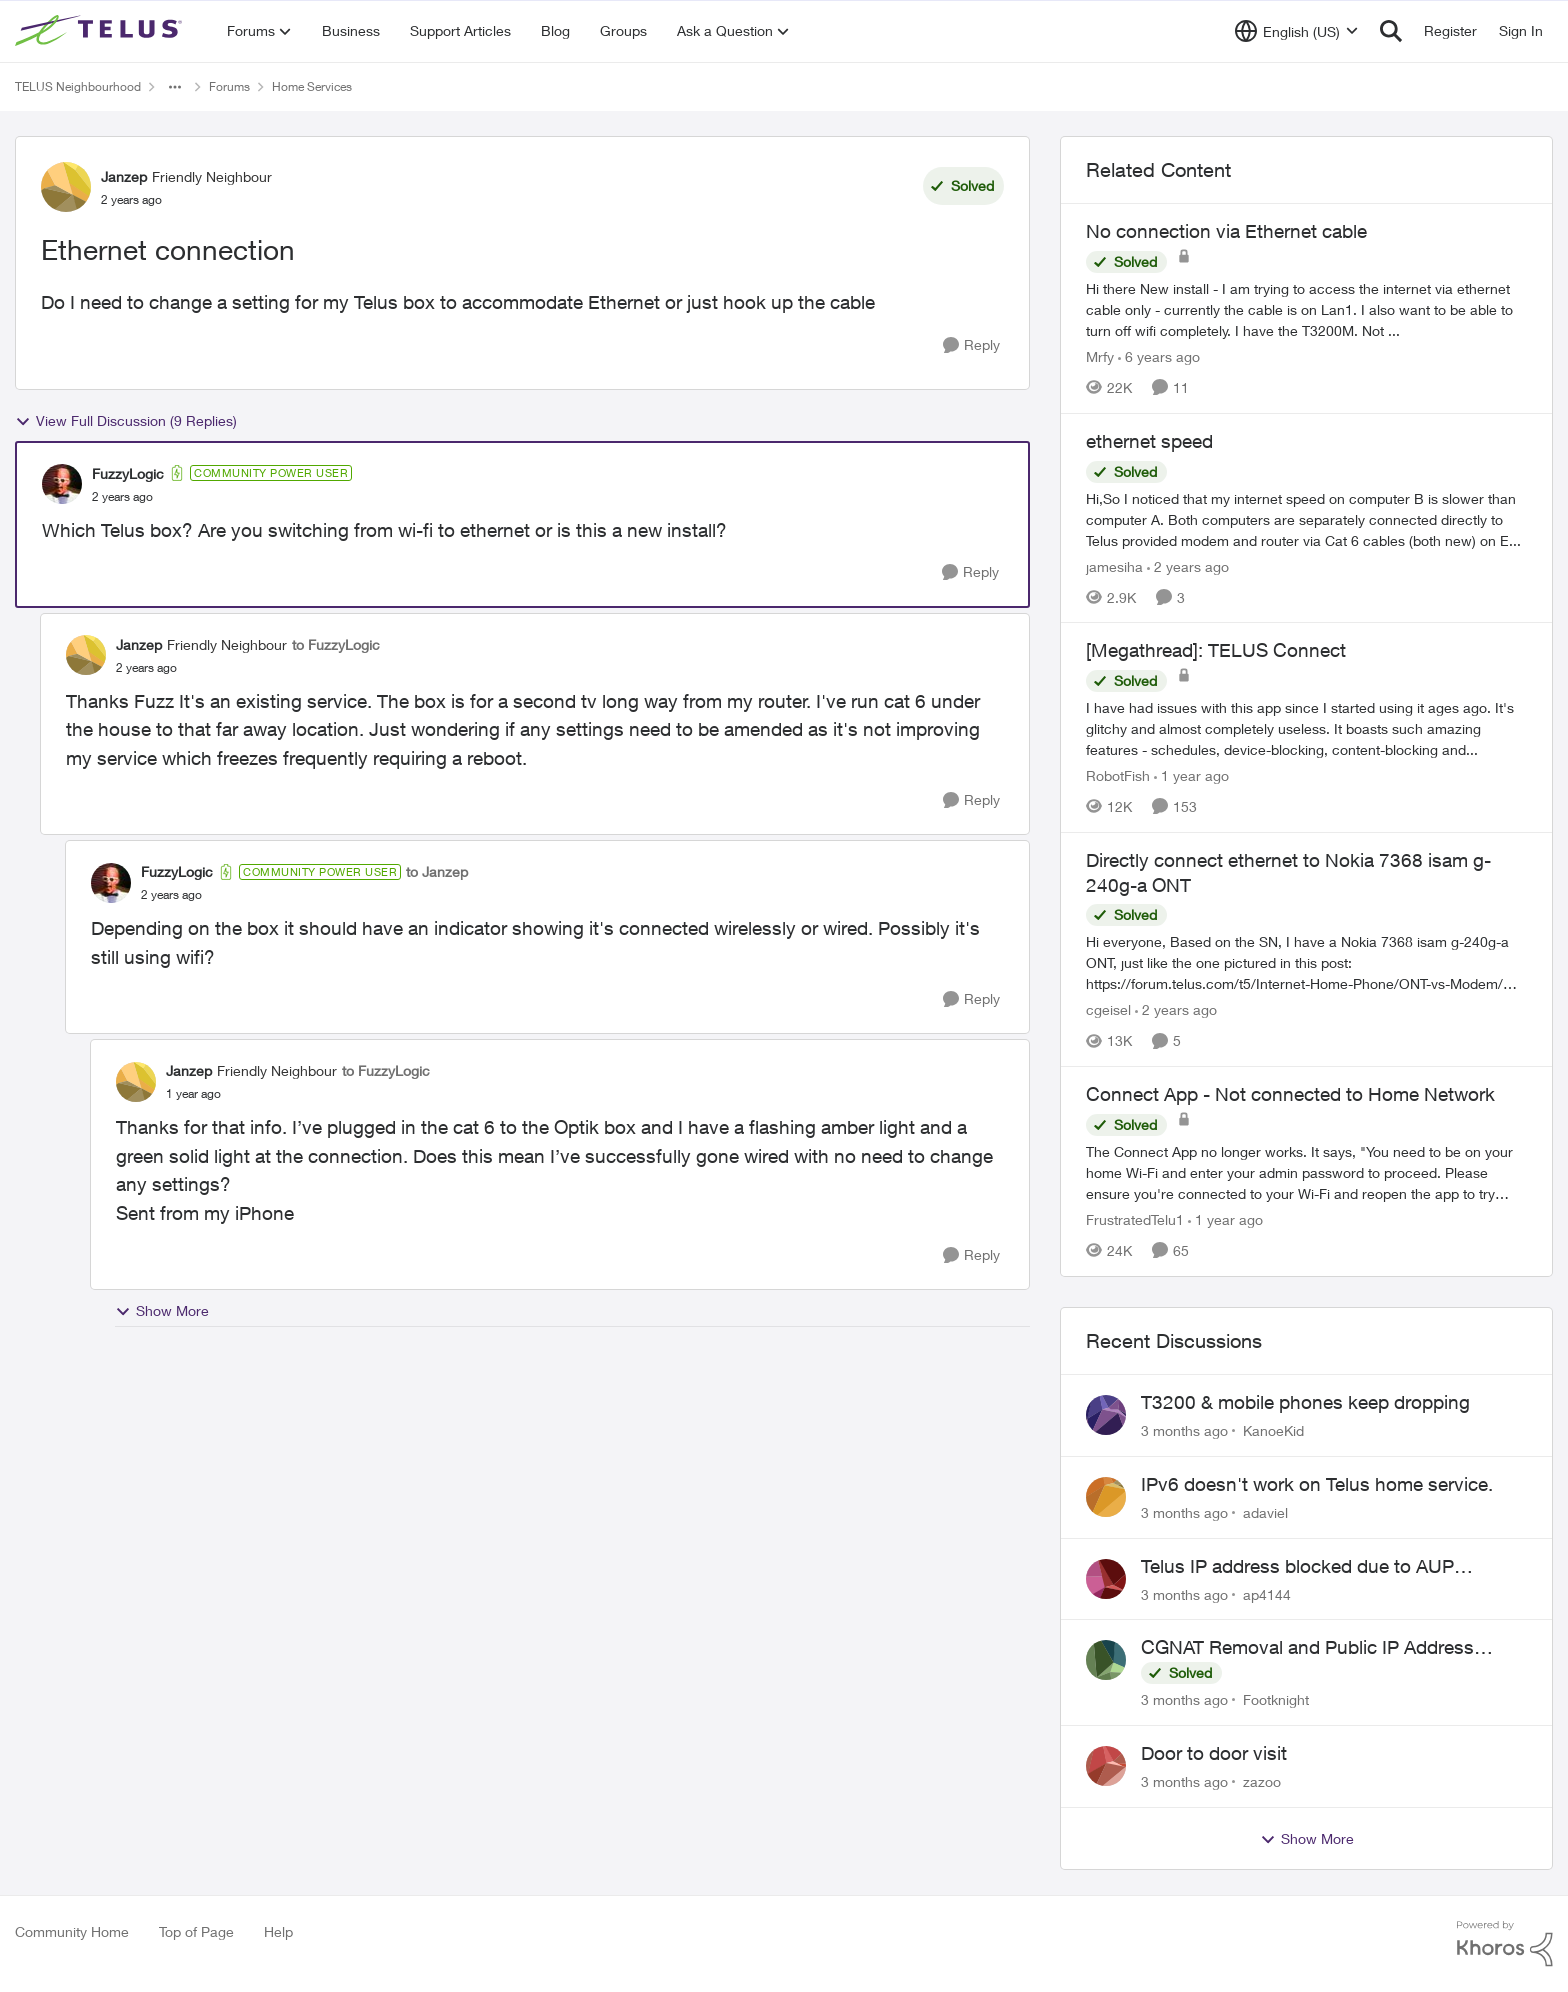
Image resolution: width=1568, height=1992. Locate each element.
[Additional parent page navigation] (175, 87)
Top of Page (196, 1931)
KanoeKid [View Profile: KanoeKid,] (1273, 1430)
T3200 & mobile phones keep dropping (1305, 1402)
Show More (162, 1311)
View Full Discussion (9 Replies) (126, 421)
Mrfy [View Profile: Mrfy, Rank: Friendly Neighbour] (1100, 356)
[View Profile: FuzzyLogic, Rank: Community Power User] (62, 484)
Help (278, 1931)
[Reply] (971, 345)
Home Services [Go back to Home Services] (312, 86)
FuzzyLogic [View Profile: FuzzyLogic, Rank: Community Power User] (128, 473)
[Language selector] (1296, 31)
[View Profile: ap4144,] (1106, 1579)
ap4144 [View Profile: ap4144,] (1267, 1593)
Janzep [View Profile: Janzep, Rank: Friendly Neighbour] (124, 176)
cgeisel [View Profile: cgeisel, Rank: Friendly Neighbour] (1108, 1009)
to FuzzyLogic (336, 644)
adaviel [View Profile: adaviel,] (1265, 1512)
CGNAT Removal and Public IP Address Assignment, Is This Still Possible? (1307, 1648)
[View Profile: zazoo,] (1106, 1766)
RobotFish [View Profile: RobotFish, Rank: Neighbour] (1118, 775)
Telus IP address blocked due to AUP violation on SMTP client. (1297, 1567)
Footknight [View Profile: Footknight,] (1276, 1699)
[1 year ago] (1191, 775)
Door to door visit (1214, 1753)
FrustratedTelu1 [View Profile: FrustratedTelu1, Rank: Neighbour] (1135, 1219)
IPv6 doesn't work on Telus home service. (1317, 1484)
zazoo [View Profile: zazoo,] (1262, 1781)
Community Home (72, 1931)
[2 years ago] (1188, 565)
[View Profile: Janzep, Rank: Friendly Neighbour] (66, 187)
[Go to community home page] (101, 31)
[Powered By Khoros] (1505, 1944)
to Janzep (437, 871)
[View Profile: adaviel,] (1106, 1497)
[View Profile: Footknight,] (1106, 1660)
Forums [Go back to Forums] (229, 86)
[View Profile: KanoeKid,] (1106, 1415)
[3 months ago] (1184, 1430)
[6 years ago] (1159, 356)
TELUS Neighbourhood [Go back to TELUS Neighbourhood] (78, 86)
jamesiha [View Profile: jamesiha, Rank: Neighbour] (1114, 565)
